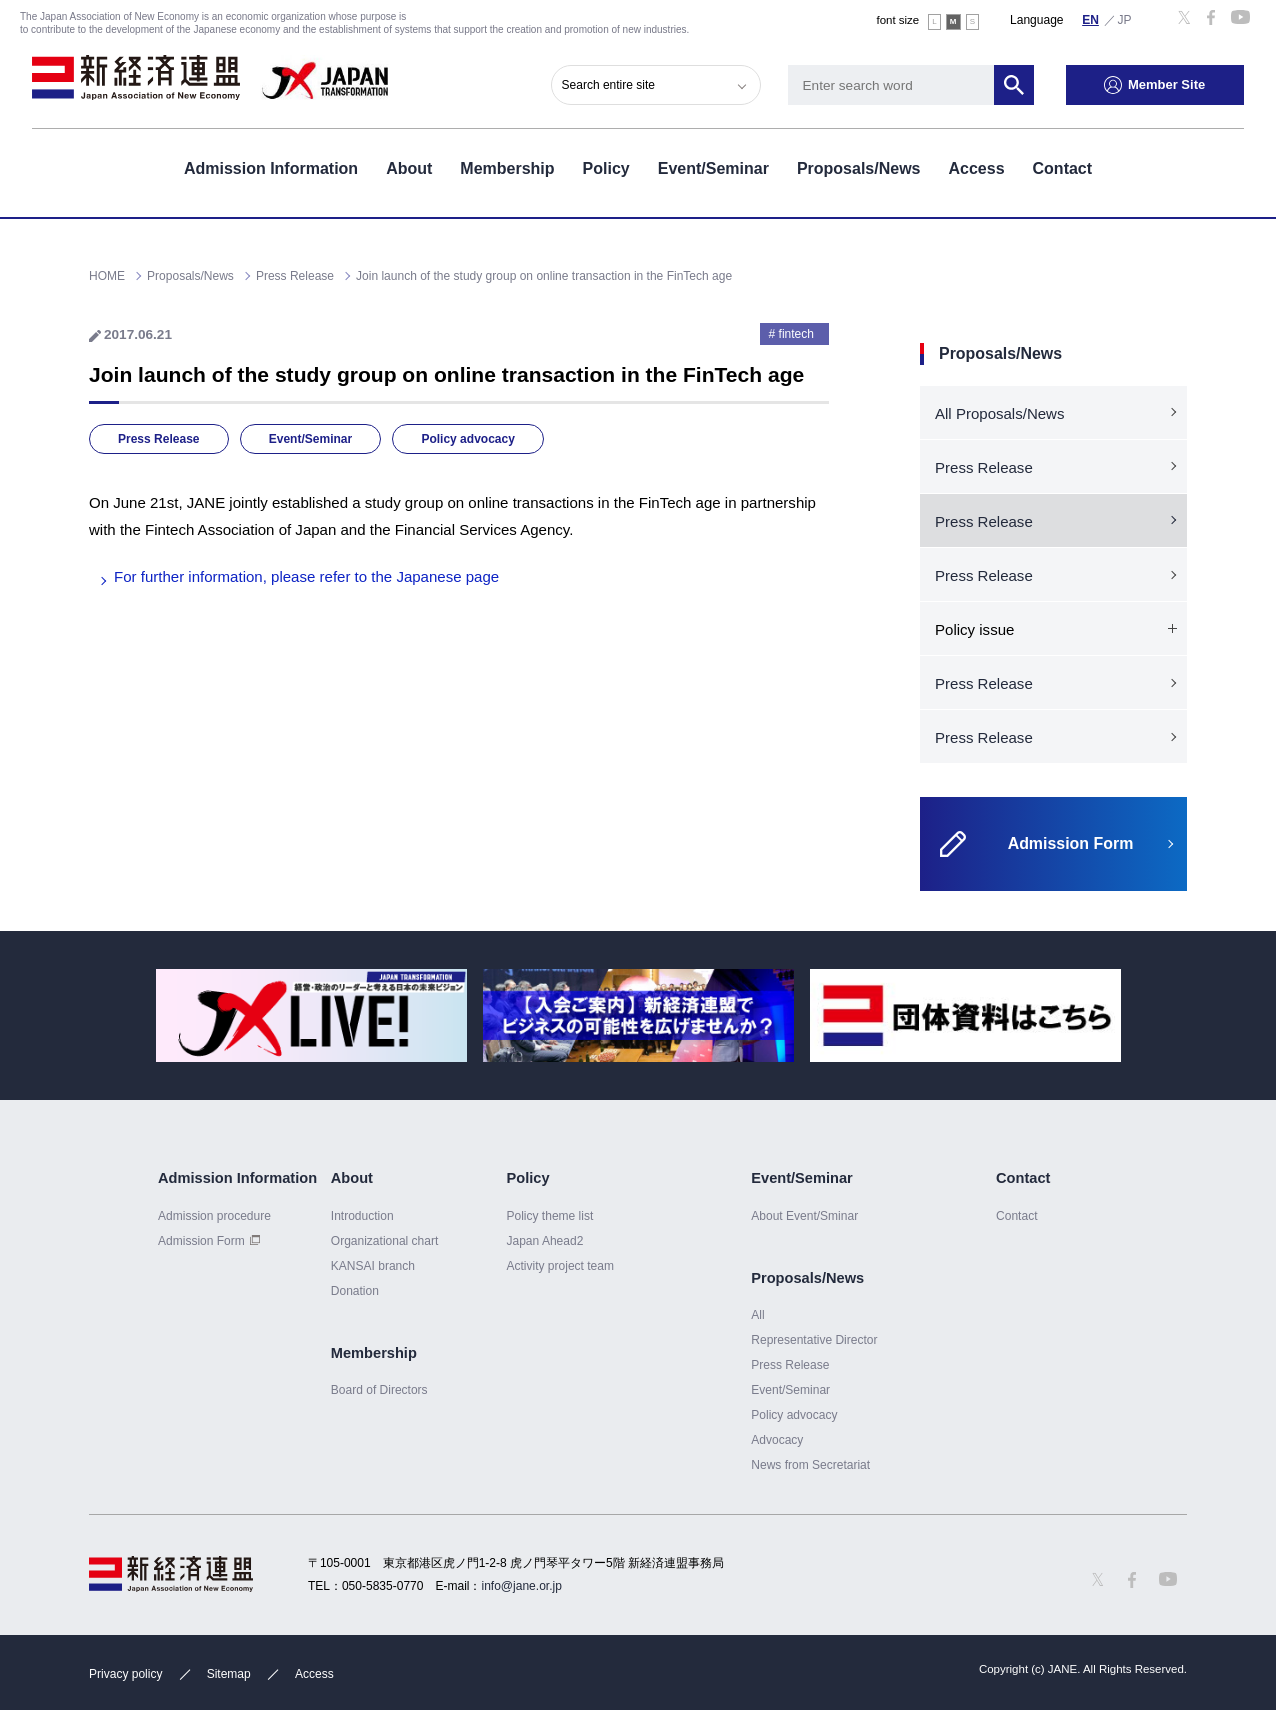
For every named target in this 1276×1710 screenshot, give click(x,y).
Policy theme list (549, 1216)
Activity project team (560, 1266)
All (757, 1315)
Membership (507, 168)
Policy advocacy (468, 439)
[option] (311, 1015)
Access (976, 168)
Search (1014, 85)
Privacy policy (125, 1674)
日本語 (1125, 19)
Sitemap (229, 1674)
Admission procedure (214, 1216)
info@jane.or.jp (522, 1586)
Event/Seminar (713, 168)
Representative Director (814, 1340)
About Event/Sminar (804, 1216)
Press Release (159, 439)
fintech (796, 334)
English (1091, 19)
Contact (1063, 168)
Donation (355, 1291)
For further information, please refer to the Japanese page (306, 576)
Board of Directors (379, 1390)
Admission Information (271, 168)
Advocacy (777, 1440)
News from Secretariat (810, 1465)
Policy (606, 168)
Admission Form (201, 1241)
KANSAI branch (373, 1266)
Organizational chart (385, 1241)
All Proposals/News (999, 413)
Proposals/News (859, 168)
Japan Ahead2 (544, 1241)
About (409, 168)
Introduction (362, 1216)
